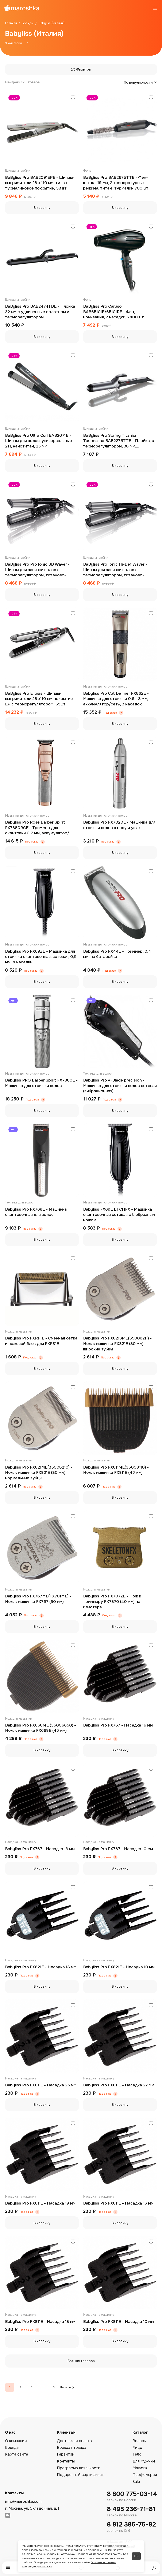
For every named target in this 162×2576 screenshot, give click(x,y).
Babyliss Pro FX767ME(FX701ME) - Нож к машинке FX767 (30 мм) (38, 1599)
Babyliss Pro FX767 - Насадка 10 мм (118, 1848)
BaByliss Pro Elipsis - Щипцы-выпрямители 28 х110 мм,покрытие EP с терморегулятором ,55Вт (39, 699)
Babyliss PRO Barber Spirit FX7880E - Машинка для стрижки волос (41, 1083)
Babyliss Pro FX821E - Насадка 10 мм (119, 1967)
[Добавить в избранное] (73, 98)
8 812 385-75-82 (131, 2524)
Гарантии (65, 2454)
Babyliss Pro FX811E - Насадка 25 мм (40, 2085)
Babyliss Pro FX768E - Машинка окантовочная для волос (36, 1212)
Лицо (137, 2447)
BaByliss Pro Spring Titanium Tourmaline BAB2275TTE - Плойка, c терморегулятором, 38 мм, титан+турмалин (118, 441)
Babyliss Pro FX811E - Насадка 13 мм (40, 2321)
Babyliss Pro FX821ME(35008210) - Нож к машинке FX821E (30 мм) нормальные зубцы (38, 1473)
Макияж (139, 2468)
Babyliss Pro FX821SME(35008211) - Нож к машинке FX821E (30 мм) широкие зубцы (117, 1343)
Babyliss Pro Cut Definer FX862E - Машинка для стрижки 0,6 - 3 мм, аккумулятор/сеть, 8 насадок (116, 699)
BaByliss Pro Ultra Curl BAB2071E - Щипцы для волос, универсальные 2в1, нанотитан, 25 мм (38, 441)
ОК (136, 2556)
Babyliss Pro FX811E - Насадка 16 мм (118, 2203)
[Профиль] (154, 2567)
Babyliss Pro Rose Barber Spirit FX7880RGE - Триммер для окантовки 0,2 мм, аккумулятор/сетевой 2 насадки (37, 828)
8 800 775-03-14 (132, 2494)
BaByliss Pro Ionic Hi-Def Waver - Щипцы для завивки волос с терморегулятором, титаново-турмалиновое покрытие (115, 570)
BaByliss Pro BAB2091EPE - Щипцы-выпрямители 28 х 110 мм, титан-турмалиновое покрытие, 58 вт (39, 183)
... (43, 2387)
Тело (136, 2454)
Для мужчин (143, 2461)
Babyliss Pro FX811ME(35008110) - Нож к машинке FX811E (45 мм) (116, 1470)
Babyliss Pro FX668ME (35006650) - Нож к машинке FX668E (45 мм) (40, 1728)
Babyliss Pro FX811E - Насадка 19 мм (40, 2203)
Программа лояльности (78, 2468)
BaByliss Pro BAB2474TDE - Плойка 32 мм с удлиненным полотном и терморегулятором (40, 312)
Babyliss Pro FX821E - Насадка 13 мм (40, 1967)
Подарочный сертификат (80, 2474)
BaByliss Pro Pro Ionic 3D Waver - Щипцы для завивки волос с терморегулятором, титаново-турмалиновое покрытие (37, 570)
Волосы (139, 2440)
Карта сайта (16, 2454)
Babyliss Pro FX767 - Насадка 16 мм (118, 1725)
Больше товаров (81, 2361)
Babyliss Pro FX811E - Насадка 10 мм (118, 2321)
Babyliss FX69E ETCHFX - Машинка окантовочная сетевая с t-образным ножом (119, 1215)
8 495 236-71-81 (131, 2509)
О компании (16, 2440)
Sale (136, 2481)
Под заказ (110, 712)
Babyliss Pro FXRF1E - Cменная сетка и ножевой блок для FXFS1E (41, 1341)
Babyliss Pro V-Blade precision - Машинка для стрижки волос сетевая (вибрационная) (120, 1086)
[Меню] (8, 2568)
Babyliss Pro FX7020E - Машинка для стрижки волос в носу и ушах (119, 825)
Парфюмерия (144, 2474)
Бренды (12, 2447)
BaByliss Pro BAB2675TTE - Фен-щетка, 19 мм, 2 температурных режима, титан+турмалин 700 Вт (115, 183)
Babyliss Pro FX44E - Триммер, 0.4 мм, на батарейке (117, 954)
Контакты (66, 2461)
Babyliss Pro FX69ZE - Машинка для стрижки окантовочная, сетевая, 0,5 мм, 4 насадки (41, 957)
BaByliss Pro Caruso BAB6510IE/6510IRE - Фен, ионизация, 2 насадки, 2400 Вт (113, 312)
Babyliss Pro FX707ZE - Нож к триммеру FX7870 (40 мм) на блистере (112, 1601)
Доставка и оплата (74, 2440)
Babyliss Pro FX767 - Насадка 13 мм (40, 1848)
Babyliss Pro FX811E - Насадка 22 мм (118, 2085)
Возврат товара (71, 2447)
